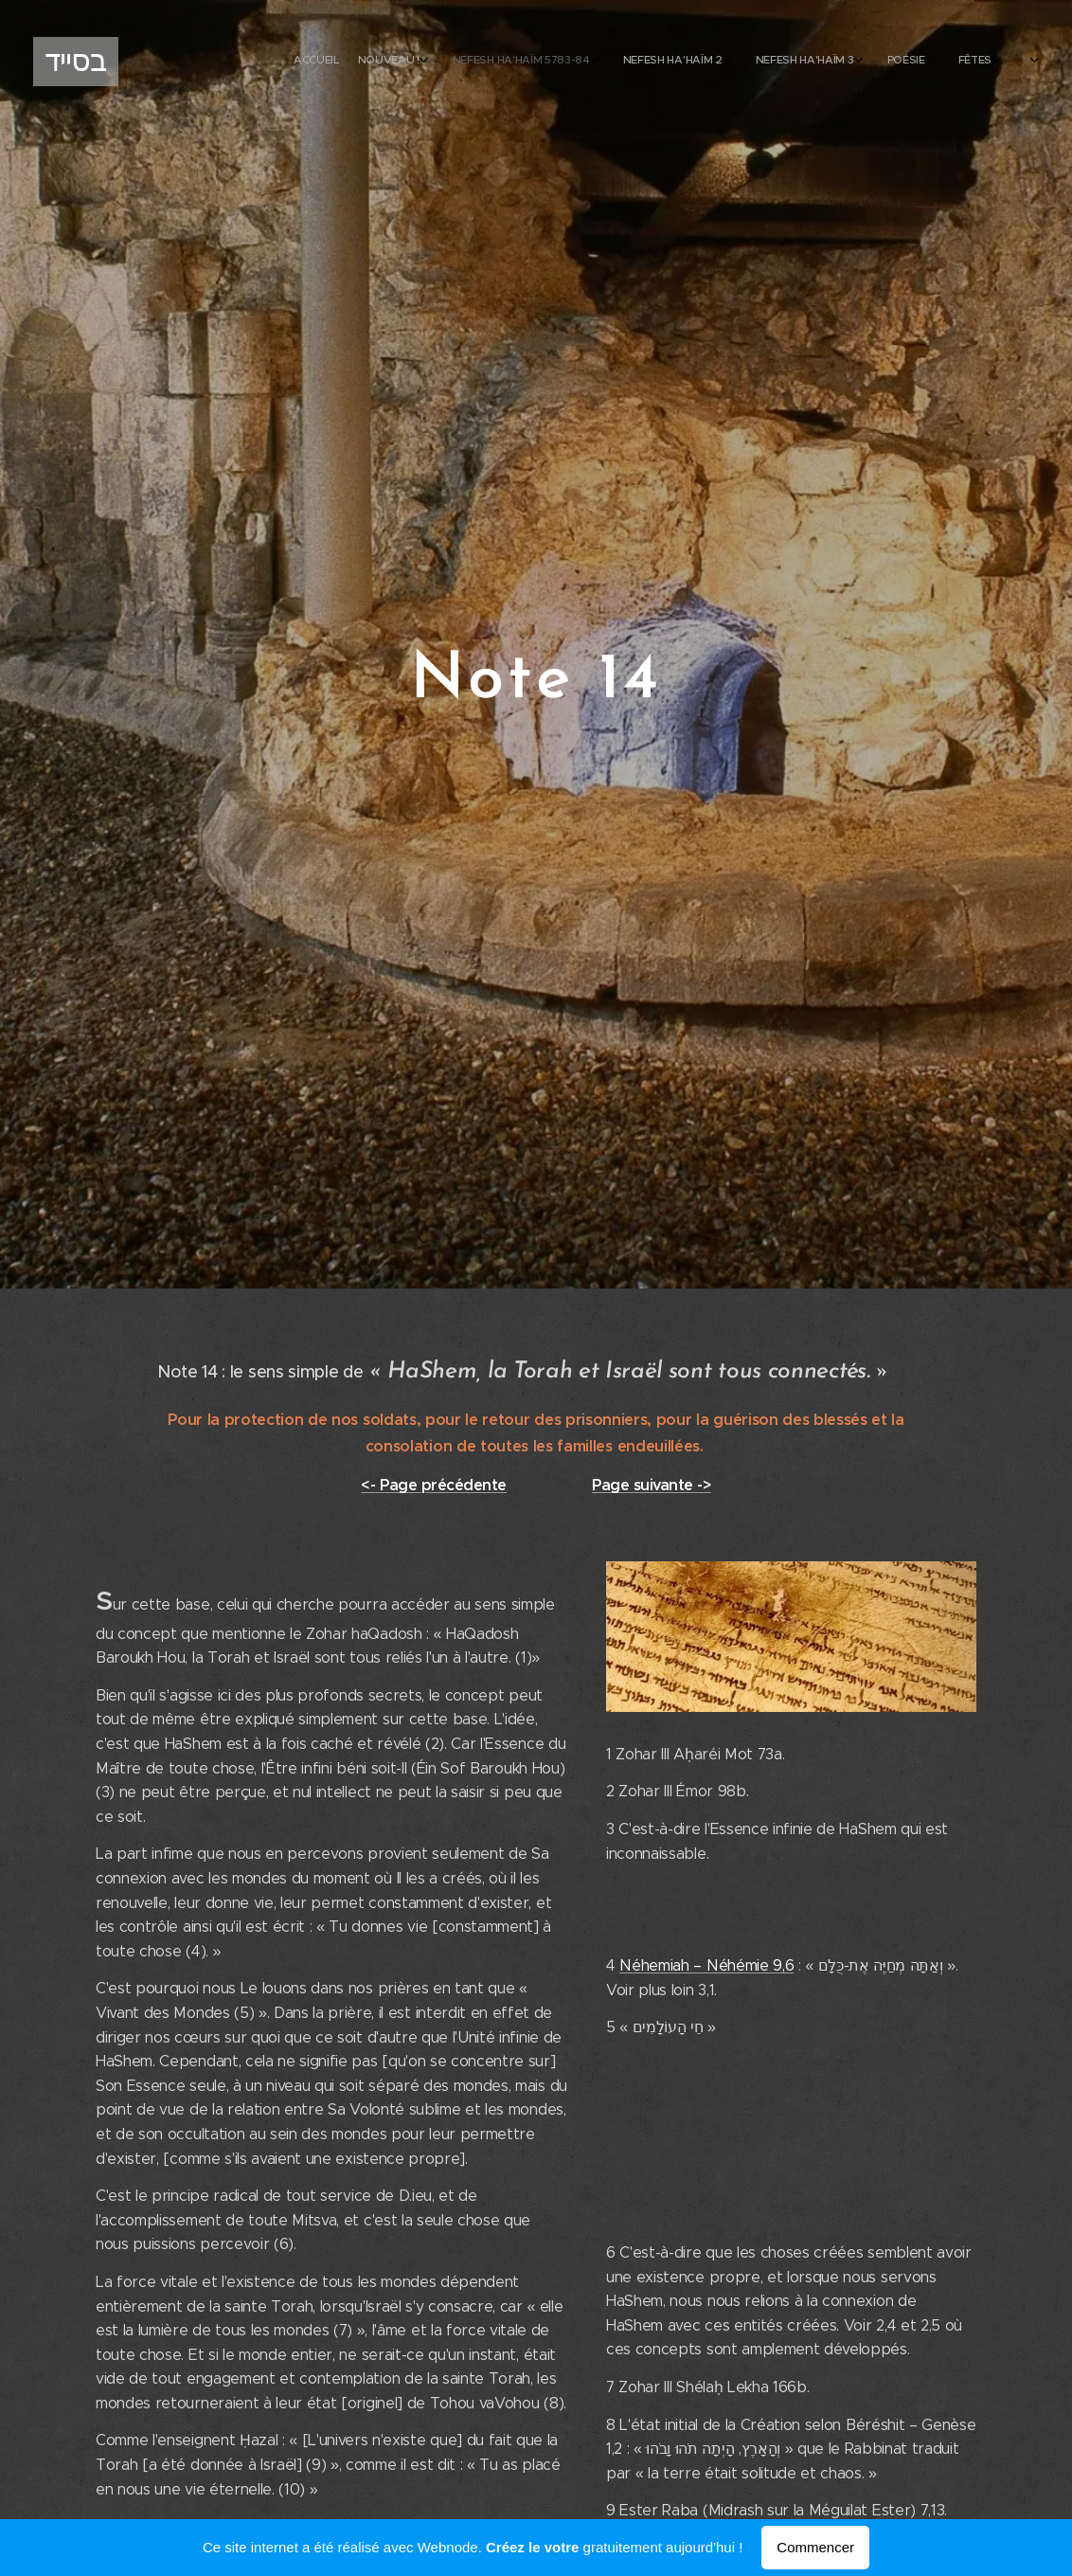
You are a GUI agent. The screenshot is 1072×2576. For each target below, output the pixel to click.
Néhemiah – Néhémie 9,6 (706, 1965)
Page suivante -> (651, 1485)
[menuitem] (790, 61)
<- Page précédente (433, 1485)
